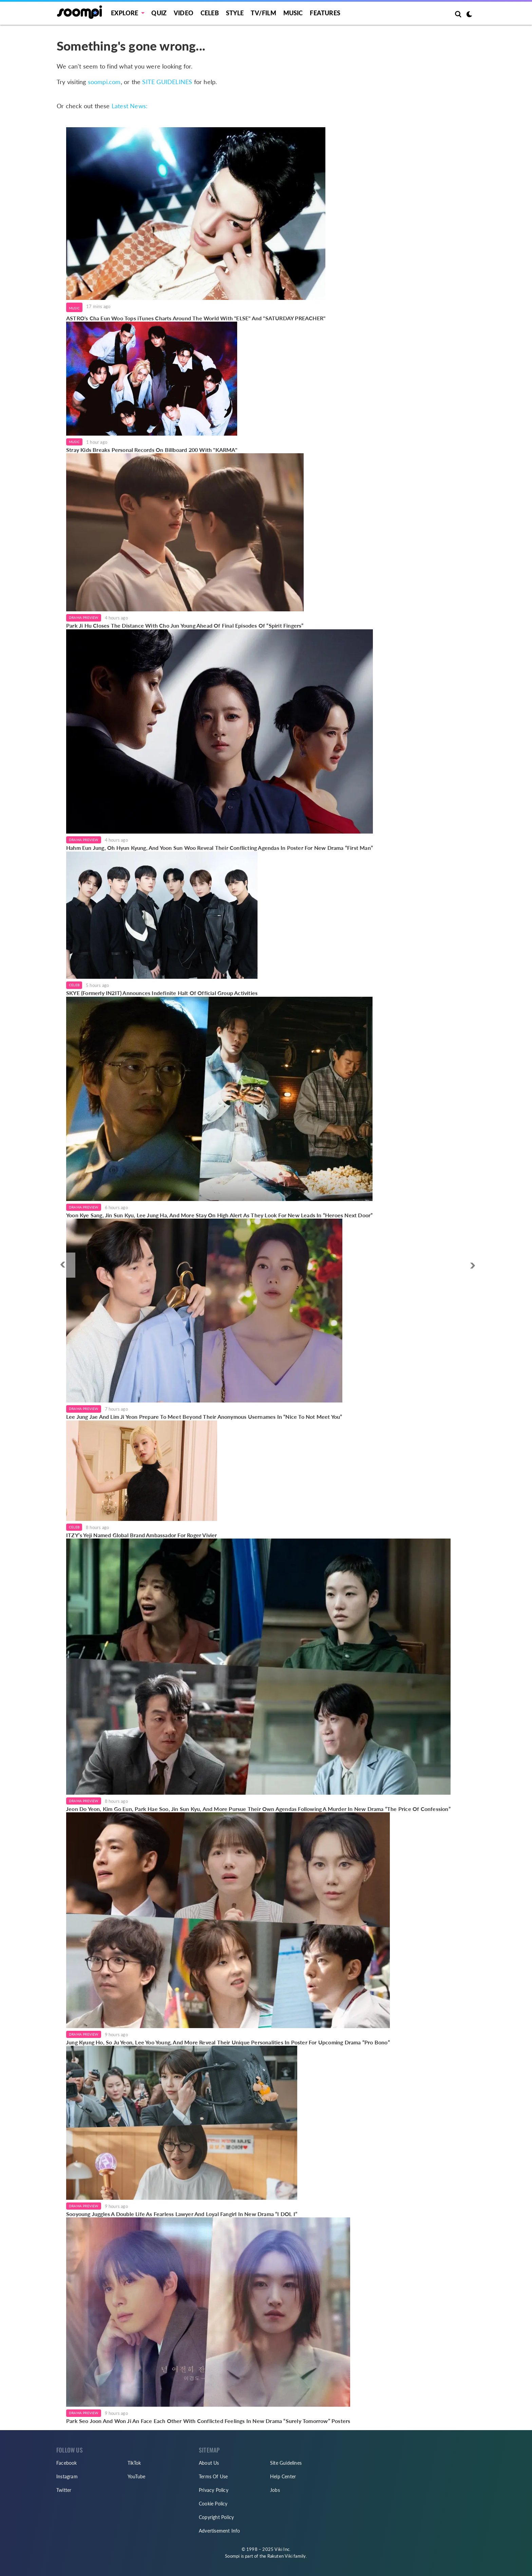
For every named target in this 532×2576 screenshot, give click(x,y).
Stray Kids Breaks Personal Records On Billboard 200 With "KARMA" (151, 449)
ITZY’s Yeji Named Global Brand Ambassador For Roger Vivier (141, 1535)
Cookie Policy (213, 2503)
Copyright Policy (216, 2517)
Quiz (159, 13)
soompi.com (104, 81)
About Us (209, 2463)
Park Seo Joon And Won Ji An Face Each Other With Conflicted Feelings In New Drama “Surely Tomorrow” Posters (208, 2421)
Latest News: (130, 106)
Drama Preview (83, 617)
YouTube (136, 2476)
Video (183, 13)
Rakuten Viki (279, 2556)
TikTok (134, 2463)
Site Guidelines (286, 2463)
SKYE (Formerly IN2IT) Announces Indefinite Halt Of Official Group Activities (162, 993)
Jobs (275, 2490)
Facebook (66, 2463)
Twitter (63, 2490)
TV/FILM (263, 13)
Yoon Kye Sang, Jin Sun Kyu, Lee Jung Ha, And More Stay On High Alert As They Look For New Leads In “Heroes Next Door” (219, 1215)
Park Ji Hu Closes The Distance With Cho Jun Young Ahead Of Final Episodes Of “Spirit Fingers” (185, 625)
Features (325, 13)
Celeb (210, 13)
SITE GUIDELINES (167, 81)
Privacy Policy (213, 2490)
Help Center (283, 2476)
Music (293, 13)
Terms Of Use (213, 2476)
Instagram (67, 2476)
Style (235, 13)
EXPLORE (124, 13)
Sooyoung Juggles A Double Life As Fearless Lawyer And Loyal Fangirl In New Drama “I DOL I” (181, 2214)
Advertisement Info (219, 2531)
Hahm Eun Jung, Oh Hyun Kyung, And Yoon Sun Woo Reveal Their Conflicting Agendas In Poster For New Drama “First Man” (219, 847)
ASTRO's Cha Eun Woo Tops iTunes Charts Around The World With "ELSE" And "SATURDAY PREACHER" (195, 318)
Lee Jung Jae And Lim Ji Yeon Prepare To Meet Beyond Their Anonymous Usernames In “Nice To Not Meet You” (204, 1416)
